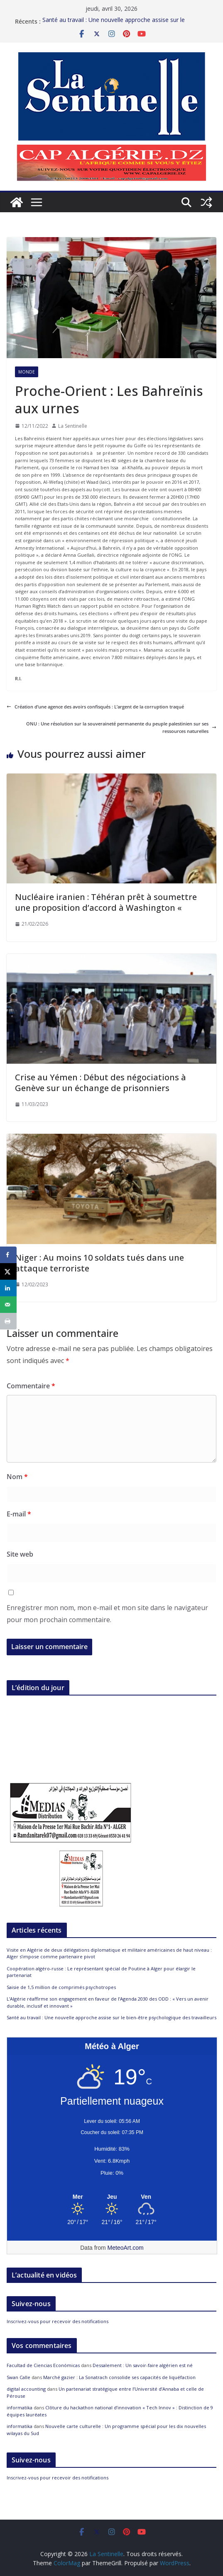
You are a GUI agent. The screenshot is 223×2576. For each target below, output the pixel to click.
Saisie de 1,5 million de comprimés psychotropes (61, 1987)
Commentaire (31, 1385)
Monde (26, 372)
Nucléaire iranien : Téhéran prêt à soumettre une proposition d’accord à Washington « (106, 902)
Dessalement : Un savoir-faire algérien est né (143, 2365)
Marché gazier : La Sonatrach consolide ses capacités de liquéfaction (119, 2377)
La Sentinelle (72, 425)
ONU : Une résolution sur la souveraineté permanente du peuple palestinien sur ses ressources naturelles (121, 727)
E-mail (19, 1513)
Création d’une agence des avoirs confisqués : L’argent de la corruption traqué (95, 706)
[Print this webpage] (8, 1321)
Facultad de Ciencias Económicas (43, 2365)
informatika (19, 2407)
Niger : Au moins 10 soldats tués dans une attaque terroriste (99, 1263)
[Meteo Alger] (112, 2197)
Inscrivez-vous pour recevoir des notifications (57, 2321)
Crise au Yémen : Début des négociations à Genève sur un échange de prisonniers (100, 1083)
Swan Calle (18, 2377)
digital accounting (26, 2389)
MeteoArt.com (126, 2247)
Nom (17, 1476)
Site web (20, 1554)
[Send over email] (8, 1304)
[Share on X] (8, 1271)
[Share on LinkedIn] (8, 1288)
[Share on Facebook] (8, 1255)
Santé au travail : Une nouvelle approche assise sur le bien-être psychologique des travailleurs (113, 18)
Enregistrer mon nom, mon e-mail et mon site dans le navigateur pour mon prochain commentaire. (107, 1613)
